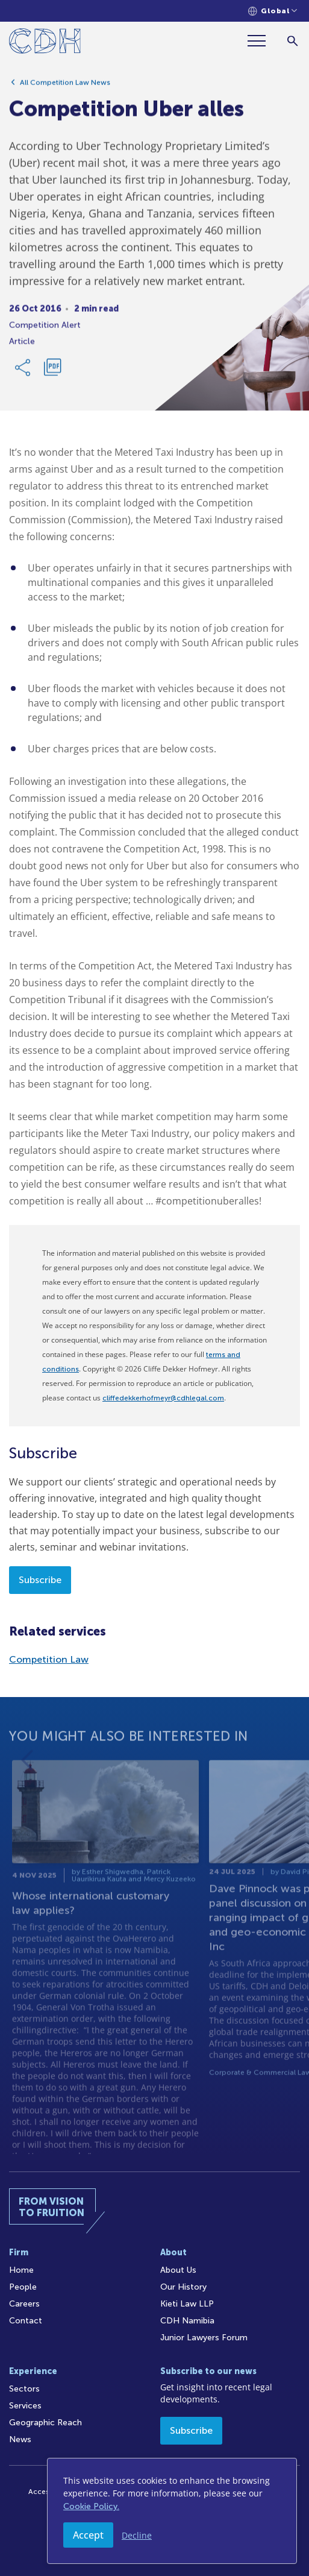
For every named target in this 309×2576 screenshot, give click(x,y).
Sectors (24, 2389)
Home (21, 2270)
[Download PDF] (52, 372)
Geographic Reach (45, 2422)
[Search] (292, 40)
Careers (24, 2304)
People (23, 2287)
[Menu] (261, 40)
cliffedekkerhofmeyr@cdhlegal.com (163, 1398)
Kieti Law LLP (187, 2304)
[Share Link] (23, 372)
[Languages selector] (272, 11)
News (20, 2439)
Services (25, 2406)
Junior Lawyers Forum (204, 2337)
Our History (183, 2287)
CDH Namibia (187, 2321)
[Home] (45, 43)
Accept (88, 2535)
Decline (137, 2535)
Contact (25, 2321)
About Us (178, 2270)
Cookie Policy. (91, 2506)
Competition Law (49, 1659)
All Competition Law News (65, 87)
